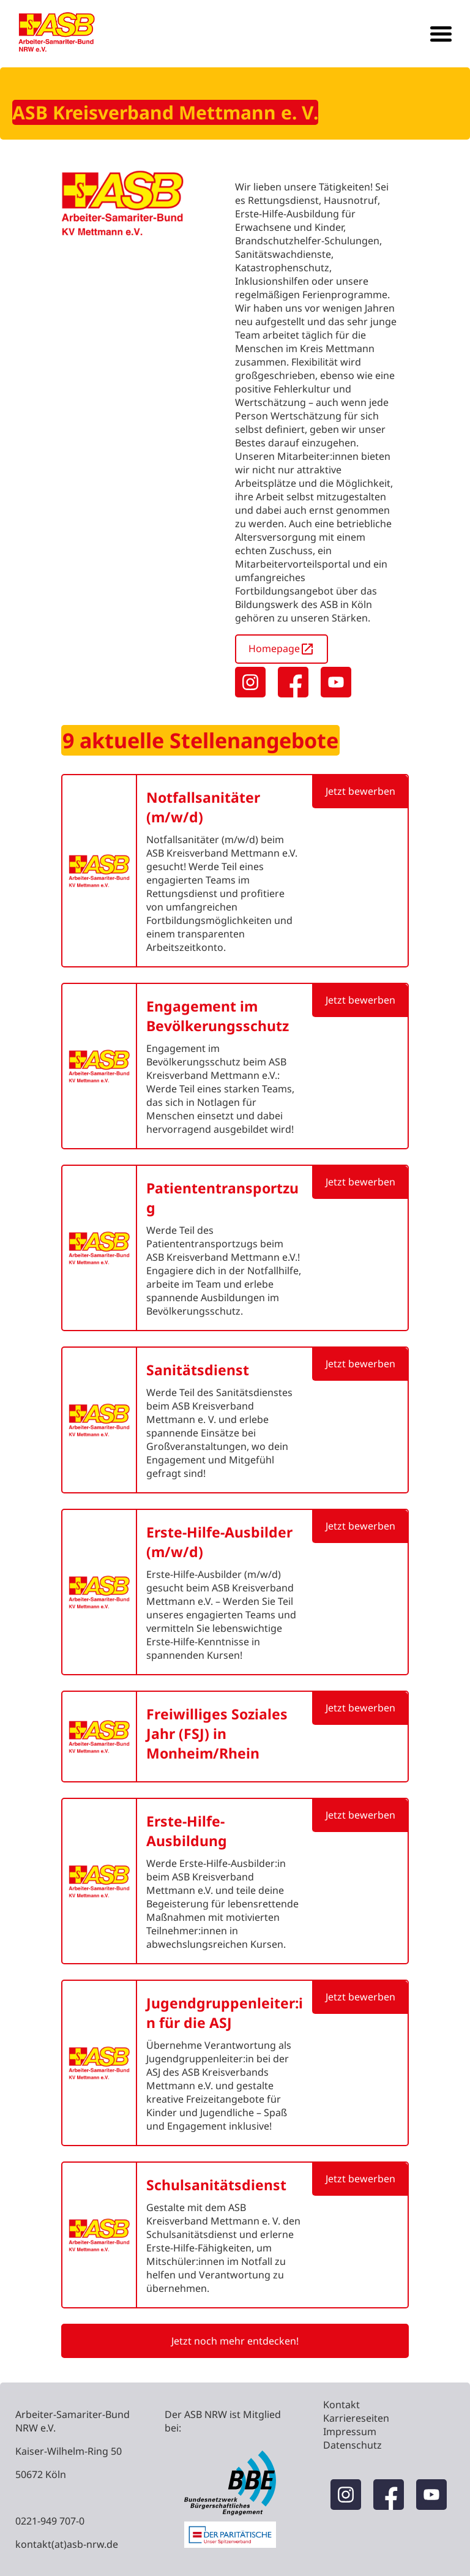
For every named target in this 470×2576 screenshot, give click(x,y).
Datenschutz (352, 2445)
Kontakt (341, 2404)
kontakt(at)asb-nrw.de (66, 2544)
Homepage (281, 649)
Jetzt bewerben (360, 791)
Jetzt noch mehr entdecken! (235, 2341)
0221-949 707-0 (49, 2521)
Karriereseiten (356, 2418)
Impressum (349, 2431)
